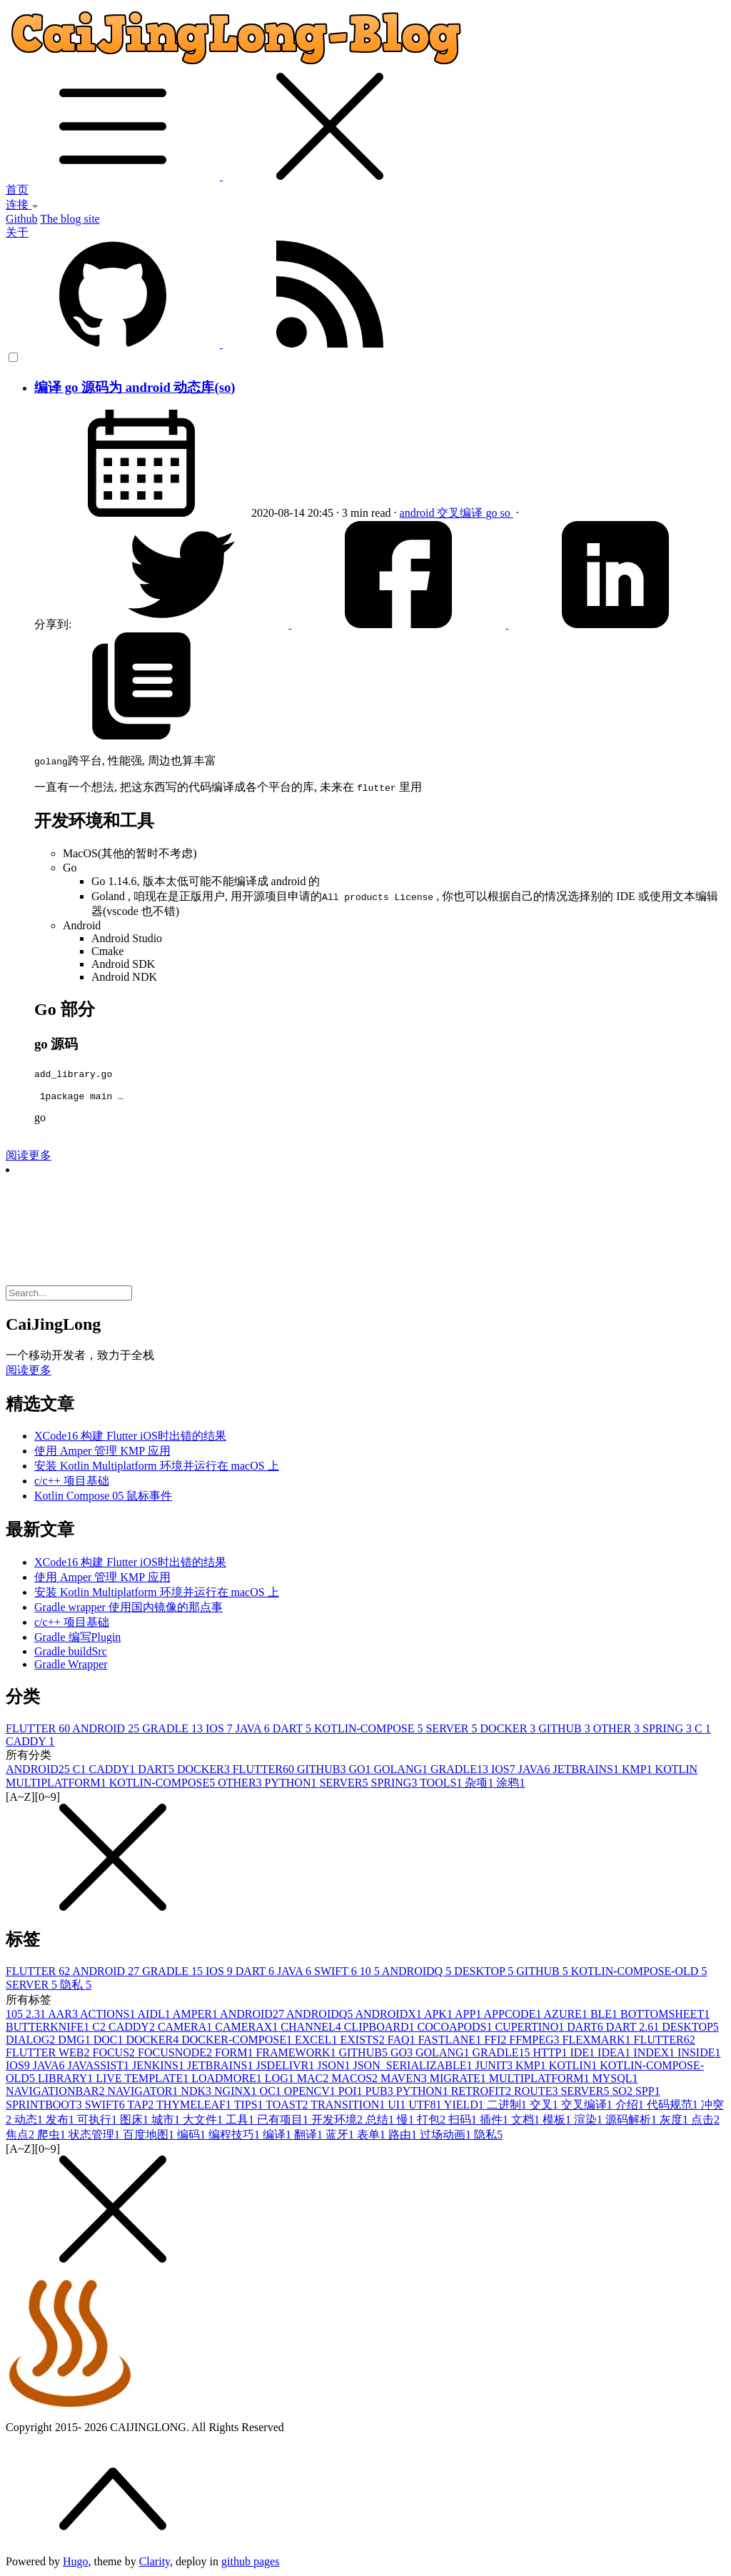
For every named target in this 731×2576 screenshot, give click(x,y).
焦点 (21, 2137)
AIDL (155, 2016)
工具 (241, 2122)
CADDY (30, 1743)
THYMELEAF (195, 2107)
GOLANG (401, 1771)
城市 (167, 2122)
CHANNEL (312, 2029)
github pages (250, 2563)
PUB (381, 2093)
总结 (381, 2122)
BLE (605, 2016)
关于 (17, 232)
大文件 (204, 2122)
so (506, 513)
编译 (278, 2137)
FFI (496, 2042)
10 (371, 1973)
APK (439, 2016)
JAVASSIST (100, 2067)
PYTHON (292, 1785)
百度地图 (150, 2137)
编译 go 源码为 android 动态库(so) (135, 387)
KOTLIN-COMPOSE (369, 1730)
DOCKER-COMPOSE (238, 2042)
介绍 (631, 2107)
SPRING (668, 1730)
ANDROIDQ (418, 1973)
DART (293, 1730)
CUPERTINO (531, 2029)
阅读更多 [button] (28, 1372)
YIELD (465, 2107)
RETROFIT (482, 2093)
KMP (638, 1771)
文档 (527, 2122)
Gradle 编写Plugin (77, 1639)
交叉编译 (461, 513)
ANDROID (107, 1730)
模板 (558, 2122)
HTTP (551, 2055)
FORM (235, 2055)
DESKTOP (485, 1973)
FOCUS (115, 2055)
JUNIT (495, 2067)
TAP (141, 2107)
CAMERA (186, 2029)
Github (21, 219)
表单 (372, 2137)
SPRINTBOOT (45, 2107)
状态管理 (96, 2137)
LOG (281, 2080)
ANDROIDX (389, 2016)
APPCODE (514, 2016)
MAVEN (405, 2080)
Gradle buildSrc (70, 1653)
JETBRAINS (587, 1771)
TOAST (288, 2107)
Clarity (154, 2563)
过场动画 (447, 2137)
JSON (335, 2067)
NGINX (237, 2093)
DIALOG (32, 2042)
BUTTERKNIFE (49, 2029)
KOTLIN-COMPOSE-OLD (639, 1973)
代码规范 (674, 2107)
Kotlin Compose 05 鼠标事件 (103, 1498)
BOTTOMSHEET (665, 2016)
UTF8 (426, 2107)
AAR (64, 2016)
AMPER (196, 2016)
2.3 (37, 2016)
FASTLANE (451, 2042)
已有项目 (284, 2122)
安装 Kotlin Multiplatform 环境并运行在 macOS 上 (156, 1468)
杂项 (480, 1785)
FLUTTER (39, 1730)
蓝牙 (341, 2137)
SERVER (452, 1730)
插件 (495, 2122)
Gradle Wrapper (71, 1666)
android (419, 513)
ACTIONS (108, 2016)
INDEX (655, 2055)
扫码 (464, 2122)
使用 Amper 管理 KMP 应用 (102, 1453)
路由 (404, 2137)
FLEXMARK (598, 2042)
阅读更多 (28, 1157)
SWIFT (337, 1973)
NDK (197, 2093)
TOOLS (442, 1785)
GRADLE (174, 1730)
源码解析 (632, 2122)
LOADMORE (228, 2080)
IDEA (615, 2055)
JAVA (254, 1730)
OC (272, 2093)
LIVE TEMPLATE (143, 2080)
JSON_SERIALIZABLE (414, 2067)
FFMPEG (535, 2042)
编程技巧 (235, 2137)
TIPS (250, 2107)
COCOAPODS (456, 2029)
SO (623, 2093)
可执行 (98, 2122)
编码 (192, 2137)
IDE (584, 2055)
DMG (75, 2042)
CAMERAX (248, 2029)
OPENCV (311, 2093)
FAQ (403, 2042)
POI (352, 2093)
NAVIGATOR (144, 2093)
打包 (432, 2122)
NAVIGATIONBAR (56, 2093)
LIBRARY (67, 2080)
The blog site (70, 219)
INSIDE (698, 2055)
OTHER (617, 1730)
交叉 (545, 2107)
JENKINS (159, 2067)
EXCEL (318, 2042)
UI (398, 2107)
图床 (135, 2122)
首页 (17, 189)
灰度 (675, 2122)
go (492, 513)
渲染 (589, 2122)
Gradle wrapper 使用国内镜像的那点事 (128, 1609)
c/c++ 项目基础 (71, 1483)
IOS (221, 1730)
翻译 (310, 2137)
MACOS (355, 2080)
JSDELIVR (286, 2067)
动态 (30, 2122)
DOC (110, 2042)
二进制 (508, 2107)
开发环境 (338, 2122)
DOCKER (509, 1730)
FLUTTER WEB (49, 2055)
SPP (647, 2093)
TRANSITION (349, 2107)
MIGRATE (459, 2080)
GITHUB (565, 1730)
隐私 (75, 1987)
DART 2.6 (634, 2029)
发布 (61, 2122)
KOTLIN (574, 2067)
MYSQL (615, 2080)
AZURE (567, 2016)
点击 (705, 2122)
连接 (22, 204)
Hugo (76, 2563)
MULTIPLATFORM (541, 2080)
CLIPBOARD (381, 2029)
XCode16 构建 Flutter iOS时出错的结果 (130, 1438)
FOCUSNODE (176, 2055)
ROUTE (537, 2093)
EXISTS (363, 2042)
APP (469, 2016)
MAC (314, 2080)
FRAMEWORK (297, 2055)
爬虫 (53, 2137)
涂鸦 (510, 1785)
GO (360, 1771)
